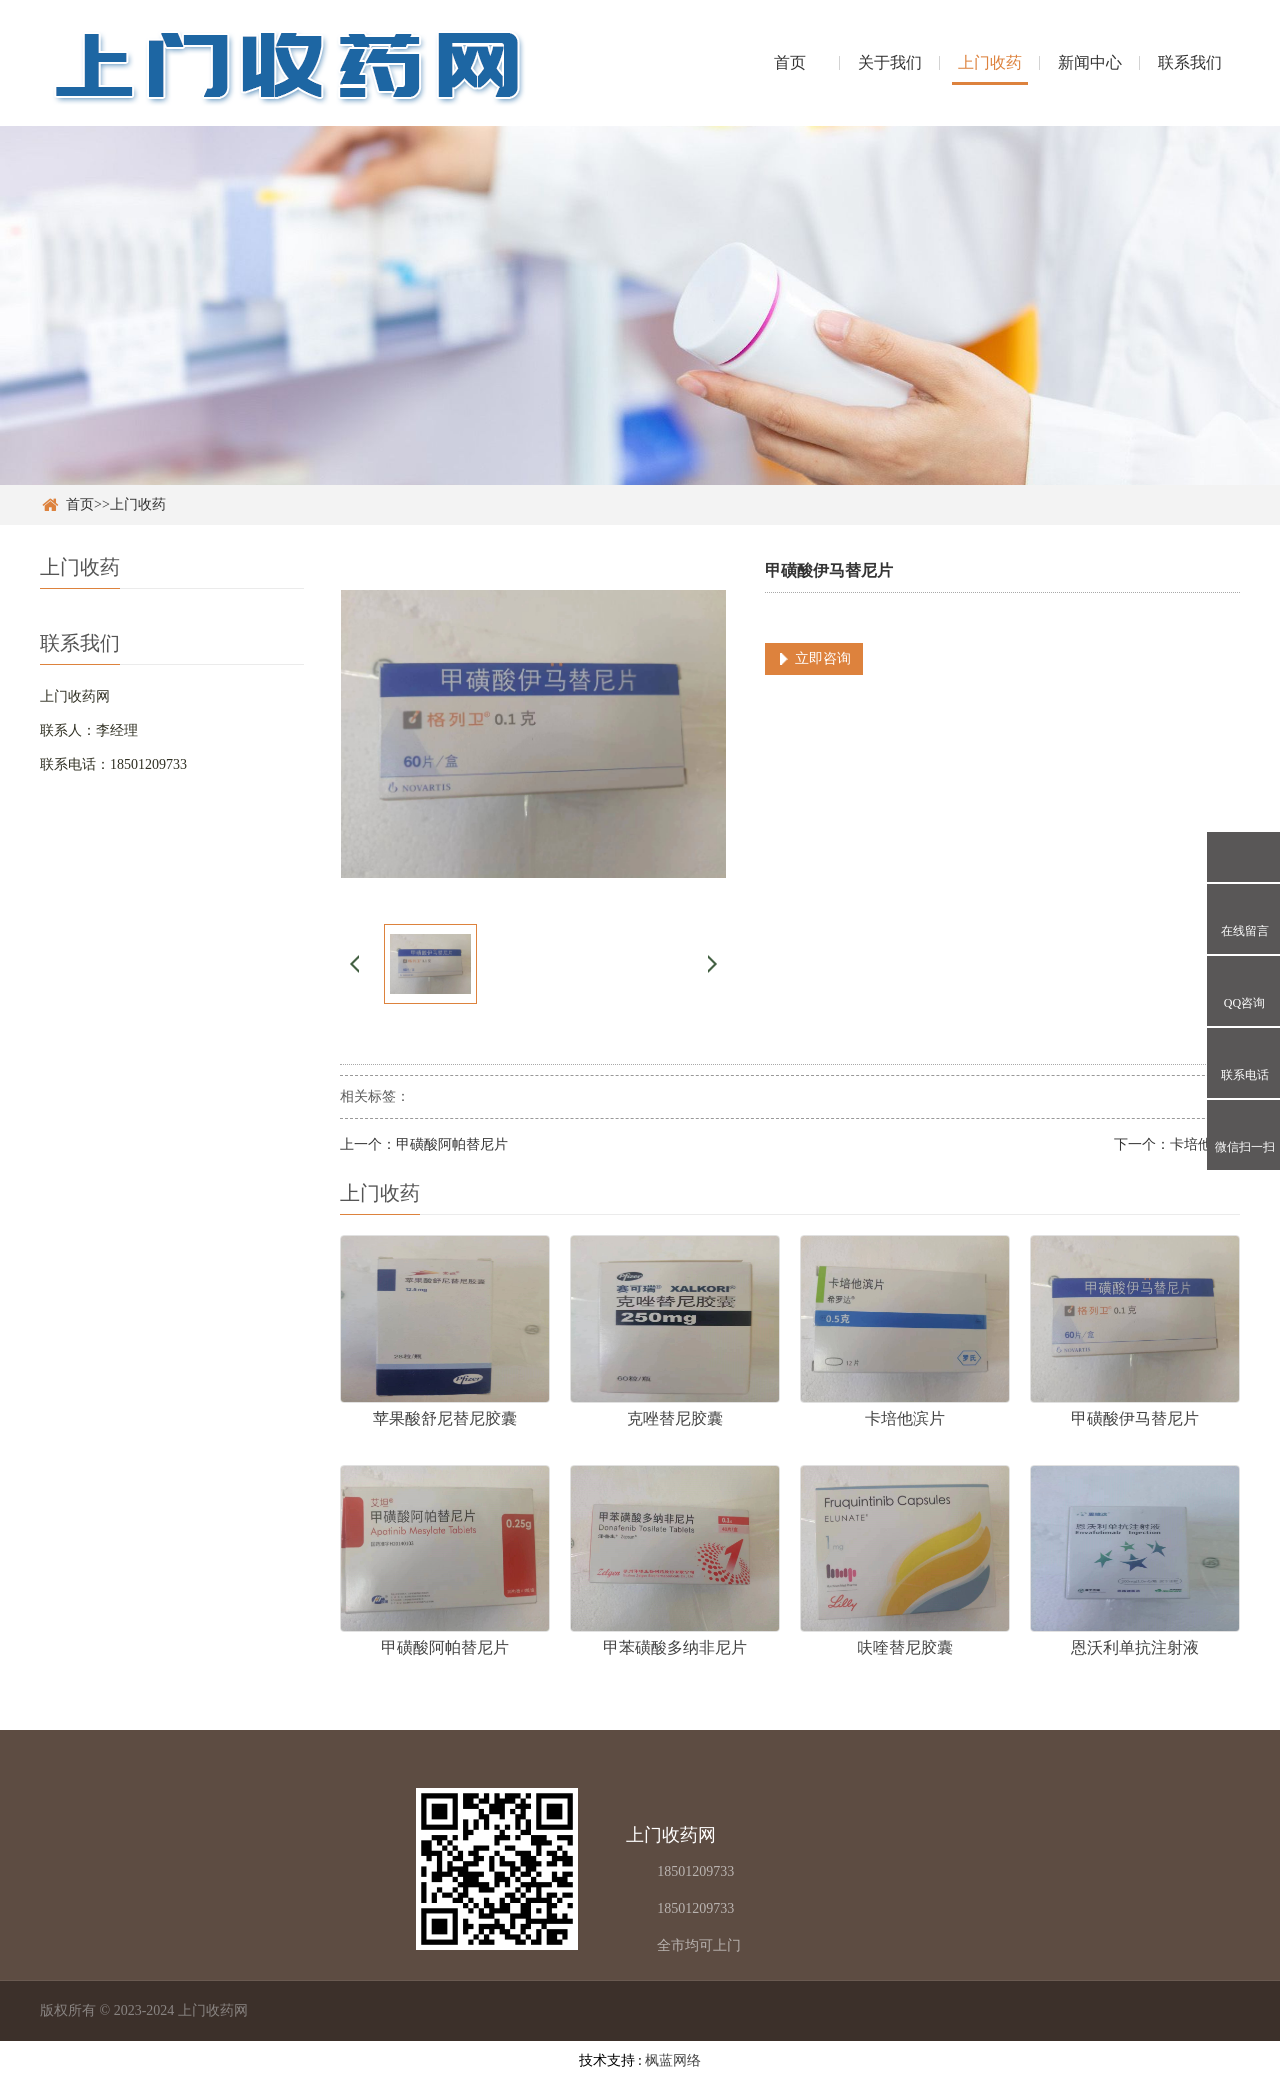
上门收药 (990, 62)
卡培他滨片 (1205, 1144)
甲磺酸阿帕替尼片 (452, 1144)
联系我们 (1190, 62)
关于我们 (890, 62)
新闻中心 (1090, 62)
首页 (790, 62)
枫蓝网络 (673, 2060)
